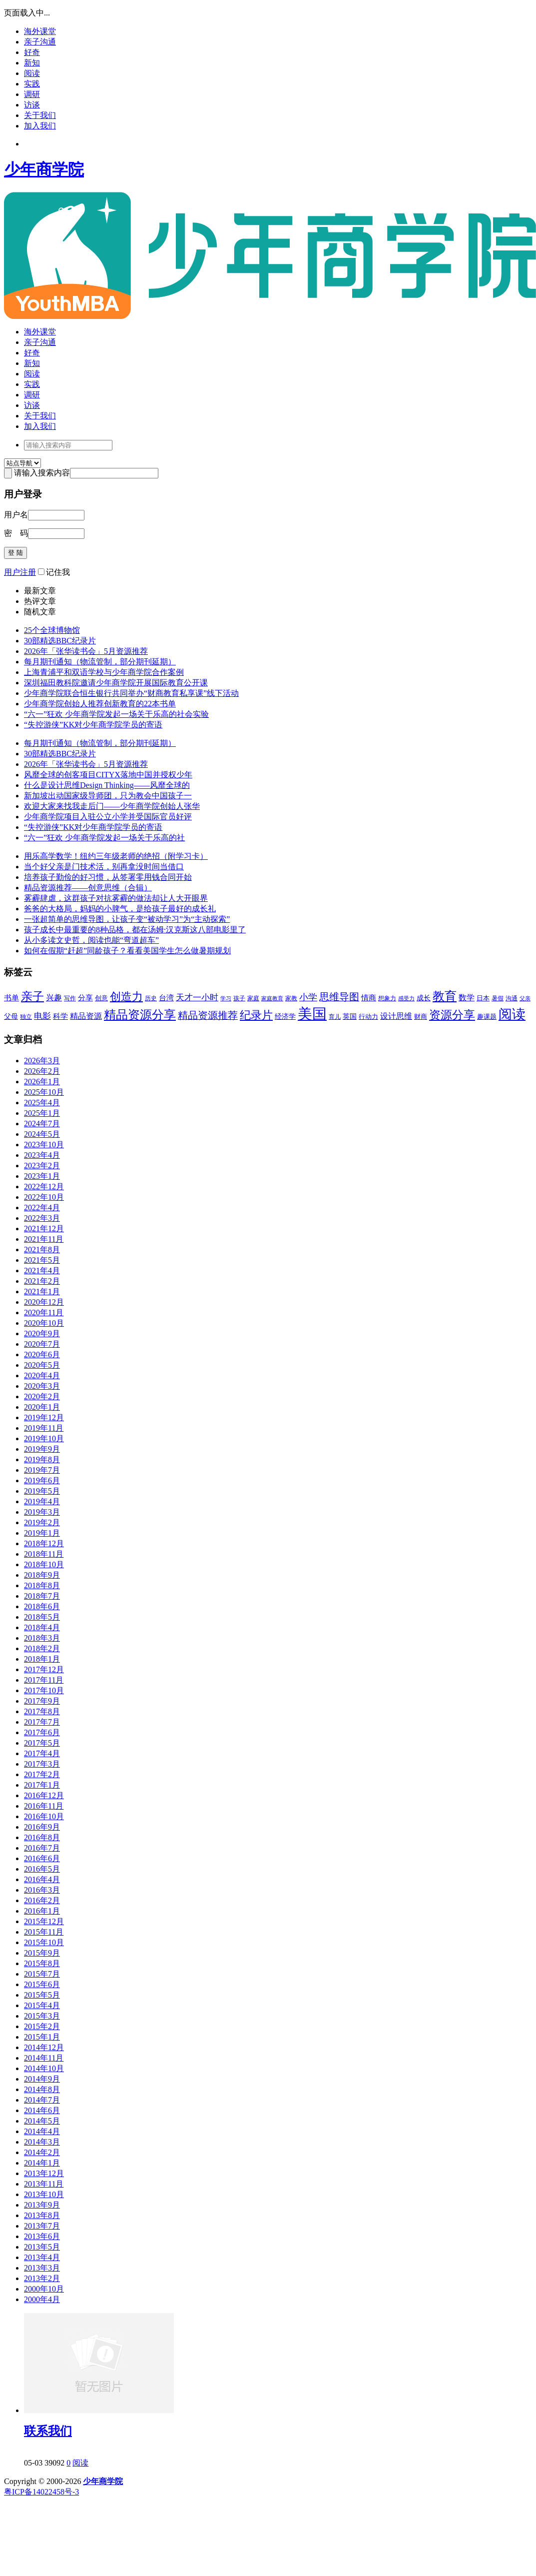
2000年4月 (42, 2299)
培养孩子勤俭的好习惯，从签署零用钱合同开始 (108, 877)
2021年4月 (42, 1270)
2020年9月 (42, 1333)
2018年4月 (42, 1627)
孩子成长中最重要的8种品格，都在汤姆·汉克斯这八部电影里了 (135, 929)
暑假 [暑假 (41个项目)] (498, 998)
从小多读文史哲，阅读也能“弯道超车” (91, 940)
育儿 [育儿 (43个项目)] (335, 1016)
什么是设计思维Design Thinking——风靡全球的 (107, 785)
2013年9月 (42, 2205)
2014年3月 (42, 2142)
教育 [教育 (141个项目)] (445, 996)
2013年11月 (43, 2184)
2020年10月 (44, 1323)
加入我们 (40, 125)
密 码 (16, 533)
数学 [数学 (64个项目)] (467, 997)
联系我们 (48, 2431)
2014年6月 (42, 2110)
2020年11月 (43, 1312)
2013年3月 (42, 2268)
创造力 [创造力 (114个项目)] (126, 996)
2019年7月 (42, 1470)
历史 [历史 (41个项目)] (151, 998)
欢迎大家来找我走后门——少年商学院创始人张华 (112, 806)
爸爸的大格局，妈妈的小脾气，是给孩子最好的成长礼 (120, 908)
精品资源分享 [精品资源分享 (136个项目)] (140, 1014)
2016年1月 (42, 1911)
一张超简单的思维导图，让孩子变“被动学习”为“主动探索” (127, 919)
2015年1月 (42, 2037)
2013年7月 (42, 2226)
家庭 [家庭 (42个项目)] (253, 998)
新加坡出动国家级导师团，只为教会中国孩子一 (108, 795)
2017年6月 (42, 1732)
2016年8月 (42, 1837)
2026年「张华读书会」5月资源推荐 (86, 651)
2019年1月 (42, 1533)
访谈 (32, 104)
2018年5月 (42, 1617)
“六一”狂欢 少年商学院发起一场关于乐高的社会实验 (116, 714)
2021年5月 (42, 1260)
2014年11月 (43, 2058)
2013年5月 (42, 2247)
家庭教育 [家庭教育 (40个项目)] (272, 998)
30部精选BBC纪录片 (60, 640)
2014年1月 (42, 2163)
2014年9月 (42, 2079)
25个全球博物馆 (52, 630)
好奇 (32, 52)
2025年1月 (42, 1113)
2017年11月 (43, 1680)
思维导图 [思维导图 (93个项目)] (339, 996)
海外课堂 (40, 31)
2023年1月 (42, 1176)
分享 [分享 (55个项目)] (85, 998)
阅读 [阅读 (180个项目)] (512, 1014)
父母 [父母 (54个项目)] (11, 1016)
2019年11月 (43, 1428)
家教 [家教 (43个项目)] (291, 998)
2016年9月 (42, 1827)
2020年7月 (42, 1344)
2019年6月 (42, 1480)
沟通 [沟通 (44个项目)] (512, 998)
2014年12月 (44, 2047)
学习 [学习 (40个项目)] (225, 998)
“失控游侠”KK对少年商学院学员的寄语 (93, 724)
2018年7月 (42, 1596)
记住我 (54, 572)
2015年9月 (42, 1953)
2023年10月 (44, 1144)
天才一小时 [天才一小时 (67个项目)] (197, 997)
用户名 (16, 514)
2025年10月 (44, 1092)
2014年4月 (42, 2131)
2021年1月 (42, 1291)
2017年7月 (42, 1722)
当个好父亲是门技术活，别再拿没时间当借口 (104, 866)
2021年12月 (44, 1228)
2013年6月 (42, 2236)
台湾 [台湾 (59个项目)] (166, 997)
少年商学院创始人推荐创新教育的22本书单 (100, 703)
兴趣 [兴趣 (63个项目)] (54, 997)
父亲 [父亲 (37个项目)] (525, 998)
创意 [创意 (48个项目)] (101, 998)
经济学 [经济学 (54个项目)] (285, 1016)
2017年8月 (42, 1711)
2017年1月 (42, 1785)
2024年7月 (42, 1123)
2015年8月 (42, 1963)
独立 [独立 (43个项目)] (26, 1016)
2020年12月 (44, 1302)
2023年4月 (42, 1155)
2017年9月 (42, 1701)
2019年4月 (42, 1501)
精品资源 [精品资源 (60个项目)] (86, 1016)
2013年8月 (42, 2215)
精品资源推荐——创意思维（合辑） (88, 887)
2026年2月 (42, 1071)
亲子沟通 (40, 41)
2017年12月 (44, 1669)
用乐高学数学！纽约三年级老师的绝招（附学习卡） (116, 856)
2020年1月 (42, 1407)
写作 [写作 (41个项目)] (70, 998)
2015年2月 (42, 2026)
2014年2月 (42, 2152)
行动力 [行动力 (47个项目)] (368, 1016)
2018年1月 (42, 1659)
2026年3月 (42, 1060)
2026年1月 (42, 1081)
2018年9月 (42, 1575)
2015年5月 (42, 1995)
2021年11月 (43, 1239)
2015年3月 (42, 2016)
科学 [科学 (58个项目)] (60, 1016)
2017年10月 (44, 1690)
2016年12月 (44, 1795)
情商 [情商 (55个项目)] (368, 998)
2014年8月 (42, 2089)
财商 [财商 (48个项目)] (420, 1016)
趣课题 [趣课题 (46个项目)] (487, 1016)
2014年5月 (42, 2121)
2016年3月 (42, 1890)
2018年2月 (42, 1648)
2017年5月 (42, 1743)
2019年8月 (42, 1459)
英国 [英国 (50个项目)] (350, 1016)
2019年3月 (42, 1512)
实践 (32, 83)
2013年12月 (44, 2173)
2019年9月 (42, 1449)
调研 (32, 94)
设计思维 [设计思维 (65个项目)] (396, 1016)
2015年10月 (44, 1942)
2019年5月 (42, 1491)
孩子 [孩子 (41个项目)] (239, 998)
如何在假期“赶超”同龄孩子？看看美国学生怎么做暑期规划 (127, 950)
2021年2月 (42, 1281)
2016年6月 (42, 1858)
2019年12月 (44, 1417)
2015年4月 (42, 2005)
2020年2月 (42, 1396)
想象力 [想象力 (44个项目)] (387, 998)
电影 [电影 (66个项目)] (42, 1016)
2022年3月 (42, 1218)
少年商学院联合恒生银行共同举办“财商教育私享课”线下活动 (131, 693)
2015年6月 (42, 1984)
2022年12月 (44, 1186)
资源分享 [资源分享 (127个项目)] (452, 1014)
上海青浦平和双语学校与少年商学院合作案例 (104, 672)
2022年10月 (44, 1197)
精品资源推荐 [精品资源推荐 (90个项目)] (208, 1015)
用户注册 (20, 572)
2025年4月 (42, 1102)
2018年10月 (44, 1564)
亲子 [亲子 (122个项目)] (32, 996)
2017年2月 (42, 1774)
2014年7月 (42, 2100)
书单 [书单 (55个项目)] (11, 998)
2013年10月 (44, 2194)
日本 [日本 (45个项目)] (483, 998)
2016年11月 (43, 1806)
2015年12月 (44, 1921)
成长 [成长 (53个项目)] (424, 998)
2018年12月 (44, 1543)
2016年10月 (44, 1816)
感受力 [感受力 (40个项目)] (406, 998)
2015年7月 (42, 1974)
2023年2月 (42, 1165)
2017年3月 (42, 1764)
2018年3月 (42, 1638)
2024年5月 (42, 1134)
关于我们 (40, 115)
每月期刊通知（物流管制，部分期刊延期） (100, 661)
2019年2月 (42, 1522)
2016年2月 (42, 1900)
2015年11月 (43, 1932)
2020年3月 (42, 1386)
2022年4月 (42, 1207)
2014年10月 (44, 2068)
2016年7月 (42, 1848)
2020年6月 (42, 1354)
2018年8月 (42, 1585)
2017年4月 (42, 1753)
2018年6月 (42, 1606)
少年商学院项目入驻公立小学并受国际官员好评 (108, 816)
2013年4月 (42, 2257)
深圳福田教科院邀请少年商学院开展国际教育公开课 (116, 682)
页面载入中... (27, 12)
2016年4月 (42, 1879)
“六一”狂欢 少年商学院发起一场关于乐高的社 (104, 837)
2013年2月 (42, 2278)
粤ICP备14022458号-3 (41, 2492)
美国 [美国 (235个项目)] (312, 1014)
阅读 (32, 73)
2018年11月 (43, 1554)
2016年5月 (42, 1869)
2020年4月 (42, 1375)
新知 (32, 62)
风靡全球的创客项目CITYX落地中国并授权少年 (108, 774)
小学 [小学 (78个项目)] (308, 997)
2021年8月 (42, 1249)
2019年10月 (44, 1438)
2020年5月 (42, 1365)
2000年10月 (44, 2289)
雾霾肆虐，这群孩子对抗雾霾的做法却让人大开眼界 (116, 898)
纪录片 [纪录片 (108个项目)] (256, 1015)
